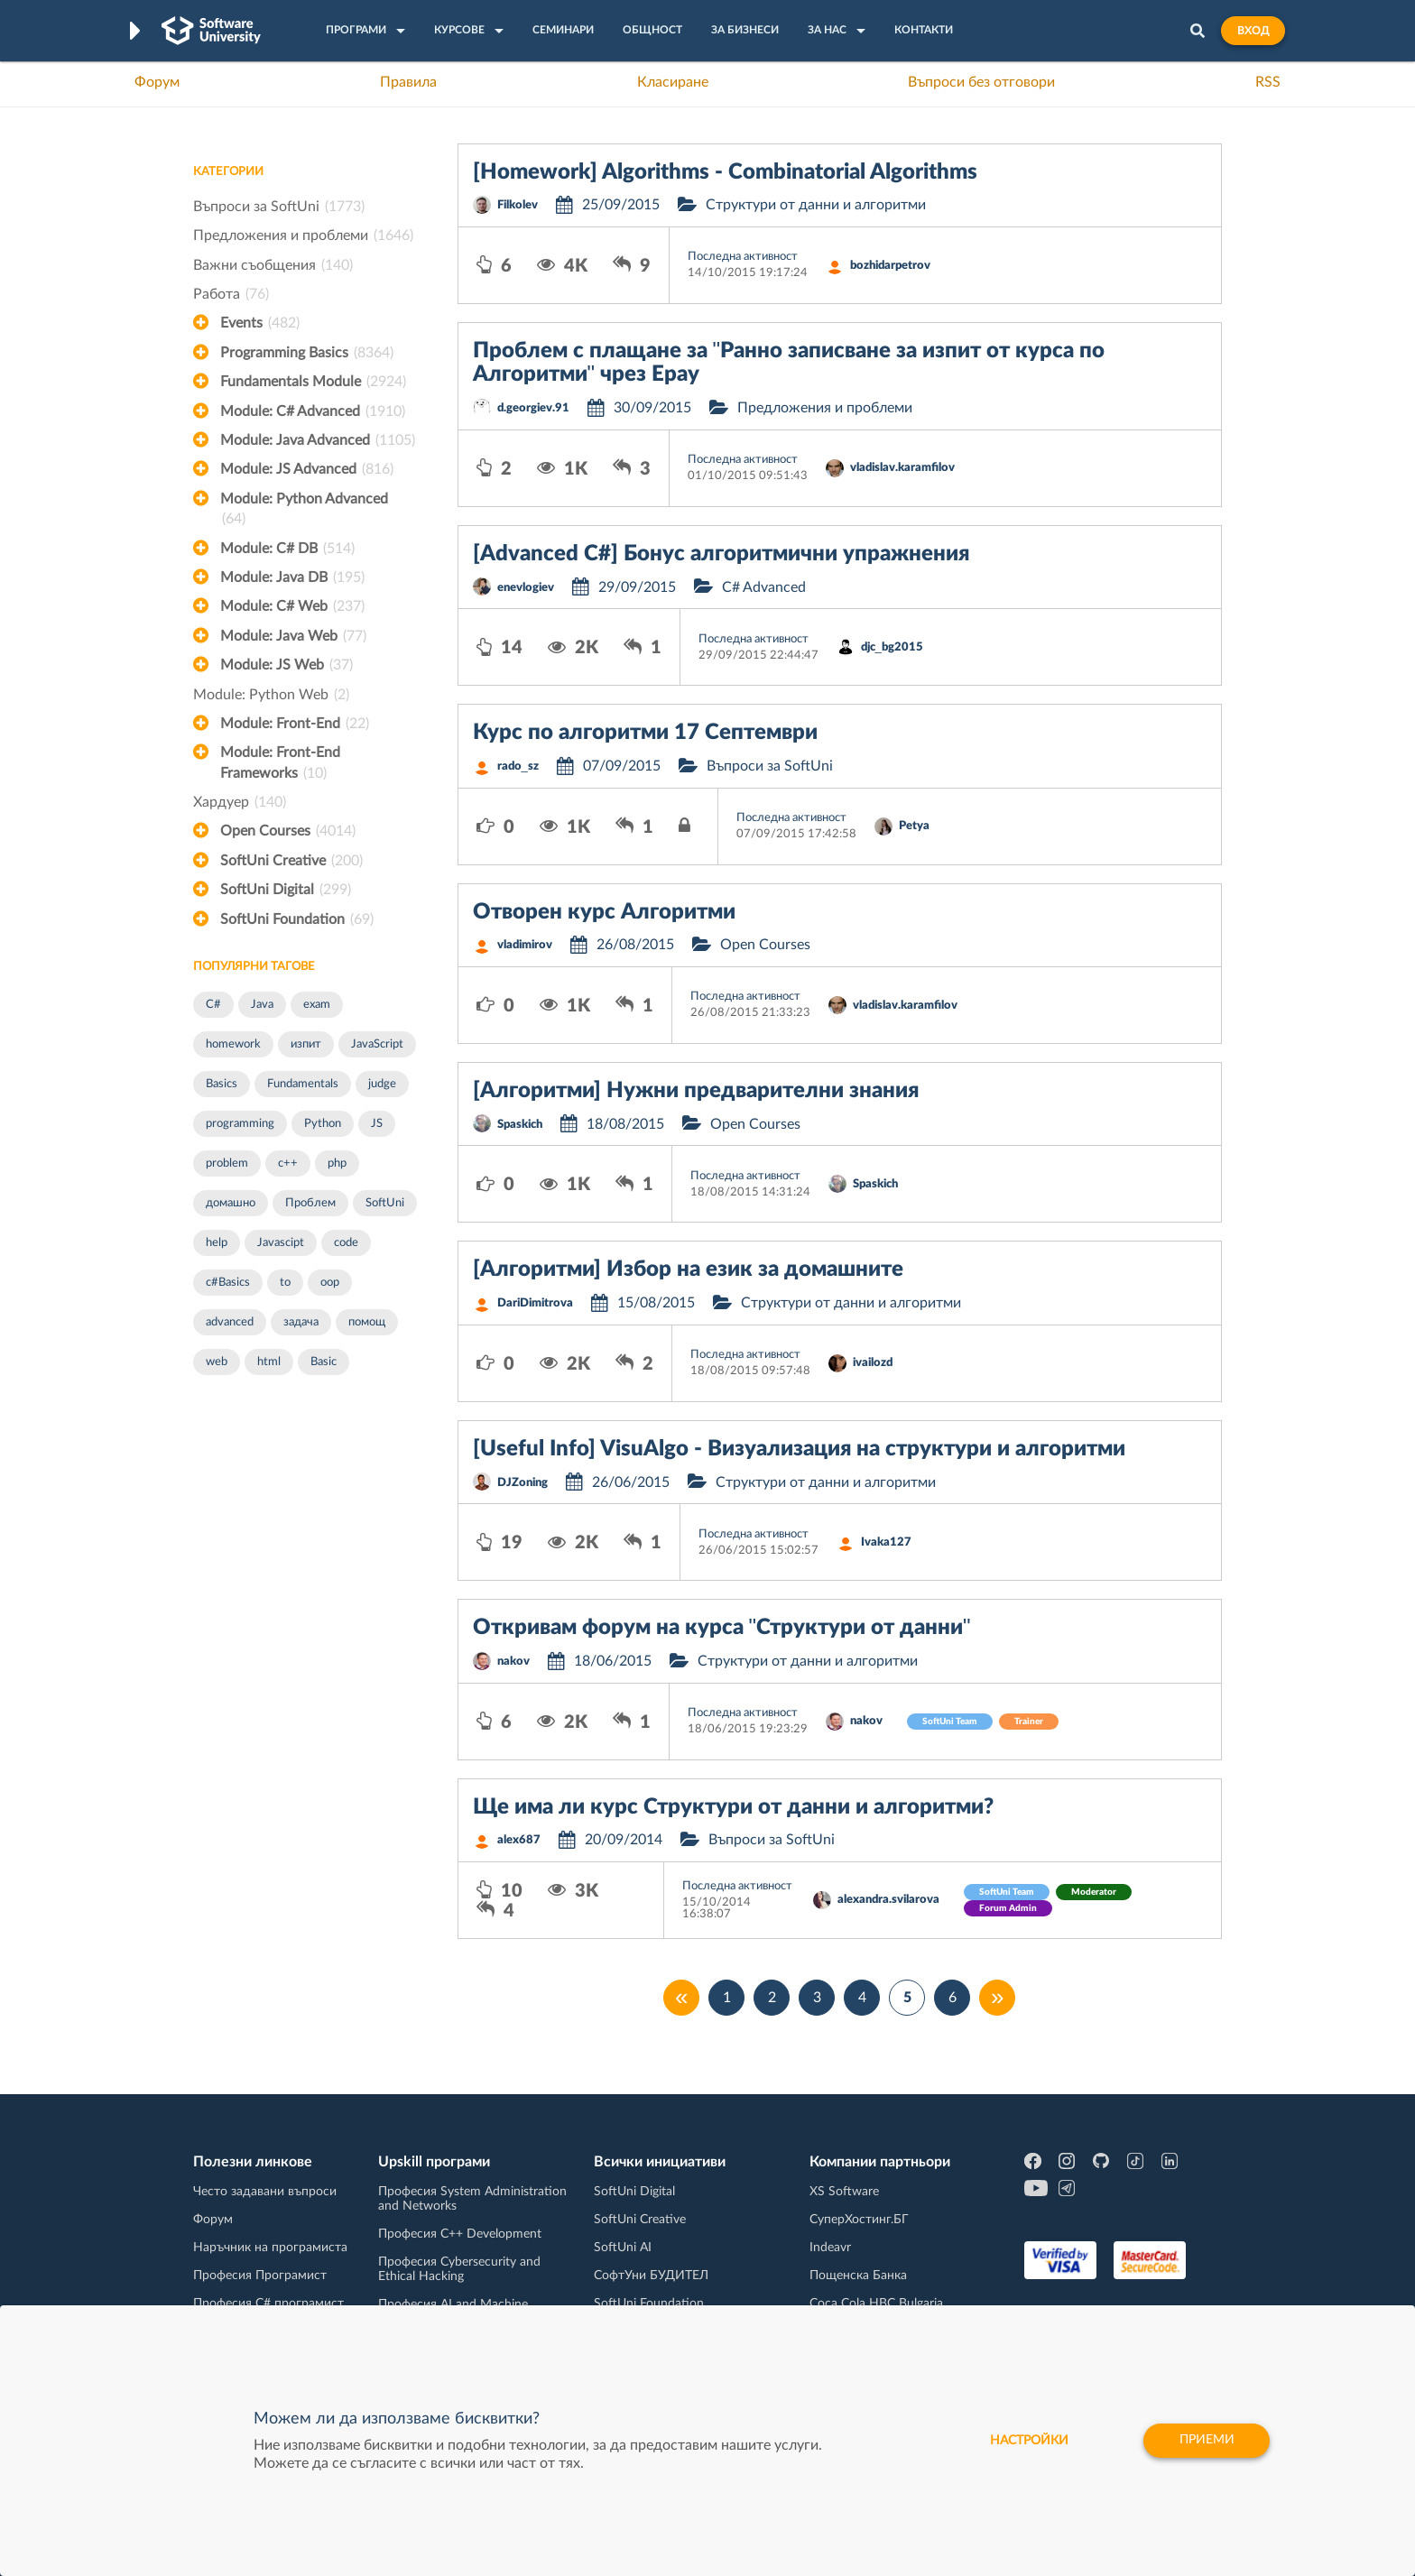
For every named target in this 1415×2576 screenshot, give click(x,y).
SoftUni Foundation (297, 919)
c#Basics (228, 1282)
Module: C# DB (287, 549)
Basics (221, 1084)
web (216, 1362)
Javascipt (280, 1243)
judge (382, 1084)
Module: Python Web (271, 695)
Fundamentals (302, 1084)
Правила (408, 82)
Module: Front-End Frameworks (280, 764)
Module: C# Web (292, 606)
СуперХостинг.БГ (859, 2219)
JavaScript (377, 1044)
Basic (323, 1362)
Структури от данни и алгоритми (816, 205)
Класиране (672, 82)
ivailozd (872, 1363)
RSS (1268, 82)
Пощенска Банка (858, 2275)
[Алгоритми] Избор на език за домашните (688, 1269)
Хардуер (239, 802)
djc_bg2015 (892, 647)
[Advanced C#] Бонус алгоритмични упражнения (721, 554)
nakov (513, 1661)
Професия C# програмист (268, 2303)
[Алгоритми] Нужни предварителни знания (696, 1091)
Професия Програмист (260, 2275)
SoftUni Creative (291, 861)
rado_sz (518, 766)
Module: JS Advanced (306, 469)
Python (322, 1124)
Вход (1253, 30)
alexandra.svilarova (888, 1900)
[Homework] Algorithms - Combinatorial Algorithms (725, 172)
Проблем (310, 1203)
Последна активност (743, 257)
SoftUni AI (623, 2247)
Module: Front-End (294, 724)
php (337, 1163)
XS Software (844, 2191)
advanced (230, 1322)
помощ (366, 1322)
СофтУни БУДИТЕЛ (651, 2275)
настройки (1025, 2440)
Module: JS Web (286, 665)
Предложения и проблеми (303, 235)
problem (227, 1163)
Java (262, 1005)
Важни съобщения (273, 265)
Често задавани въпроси (265, 2191)
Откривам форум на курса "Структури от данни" (722, 1628)
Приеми (1206, 2440)
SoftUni (384, 1203)
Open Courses (288, 831)
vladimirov (524, 945)
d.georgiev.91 (533, 408)
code (346, 1243)
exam (316, 1005)
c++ (288, 1163)
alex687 (519, 1840)
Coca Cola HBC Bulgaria (876, 2303)
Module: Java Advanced (317, 440)
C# (213, 1005)
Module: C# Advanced (312, 411)
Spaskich (519, 1125)
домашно (230, 1203)
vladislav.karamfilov (902, 468)
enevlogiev (525, 588)
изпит (306, 1044)
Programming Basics (306, 353)
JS (377, 1124)
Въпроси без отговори (981, 82)
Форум (157, 82)
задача (301, 1322)
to (285, 1282)
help (216, 1243)
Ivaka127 (886, 1542)
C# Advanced (764, 587)
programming (240, 1124)
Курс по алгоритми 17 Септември (645, 732)
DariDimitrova (535, 1303)
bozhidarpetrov (890, 266)
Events (260, 323)
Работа (231, 294)
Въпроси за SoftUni (279, 207)
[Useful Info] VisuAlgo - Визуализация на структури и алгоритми (799, 1449)
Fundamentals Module (313, 382)
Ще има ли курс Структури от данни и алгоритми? (733, 1807)
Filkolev (517, 205)
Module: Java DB (292, 577)
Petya (914, 826)
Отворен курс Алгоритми (604, 912)
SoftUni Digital (285, 890)
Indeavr (830, 2247)
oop (329, 1282)
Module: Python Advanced (304, 511)
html (269, 1362)
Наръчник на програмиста (270, 2247)
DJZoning (522, 1483)
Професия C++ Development (459, 2234)
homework (233, 1044)
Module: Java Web (293, 636)
